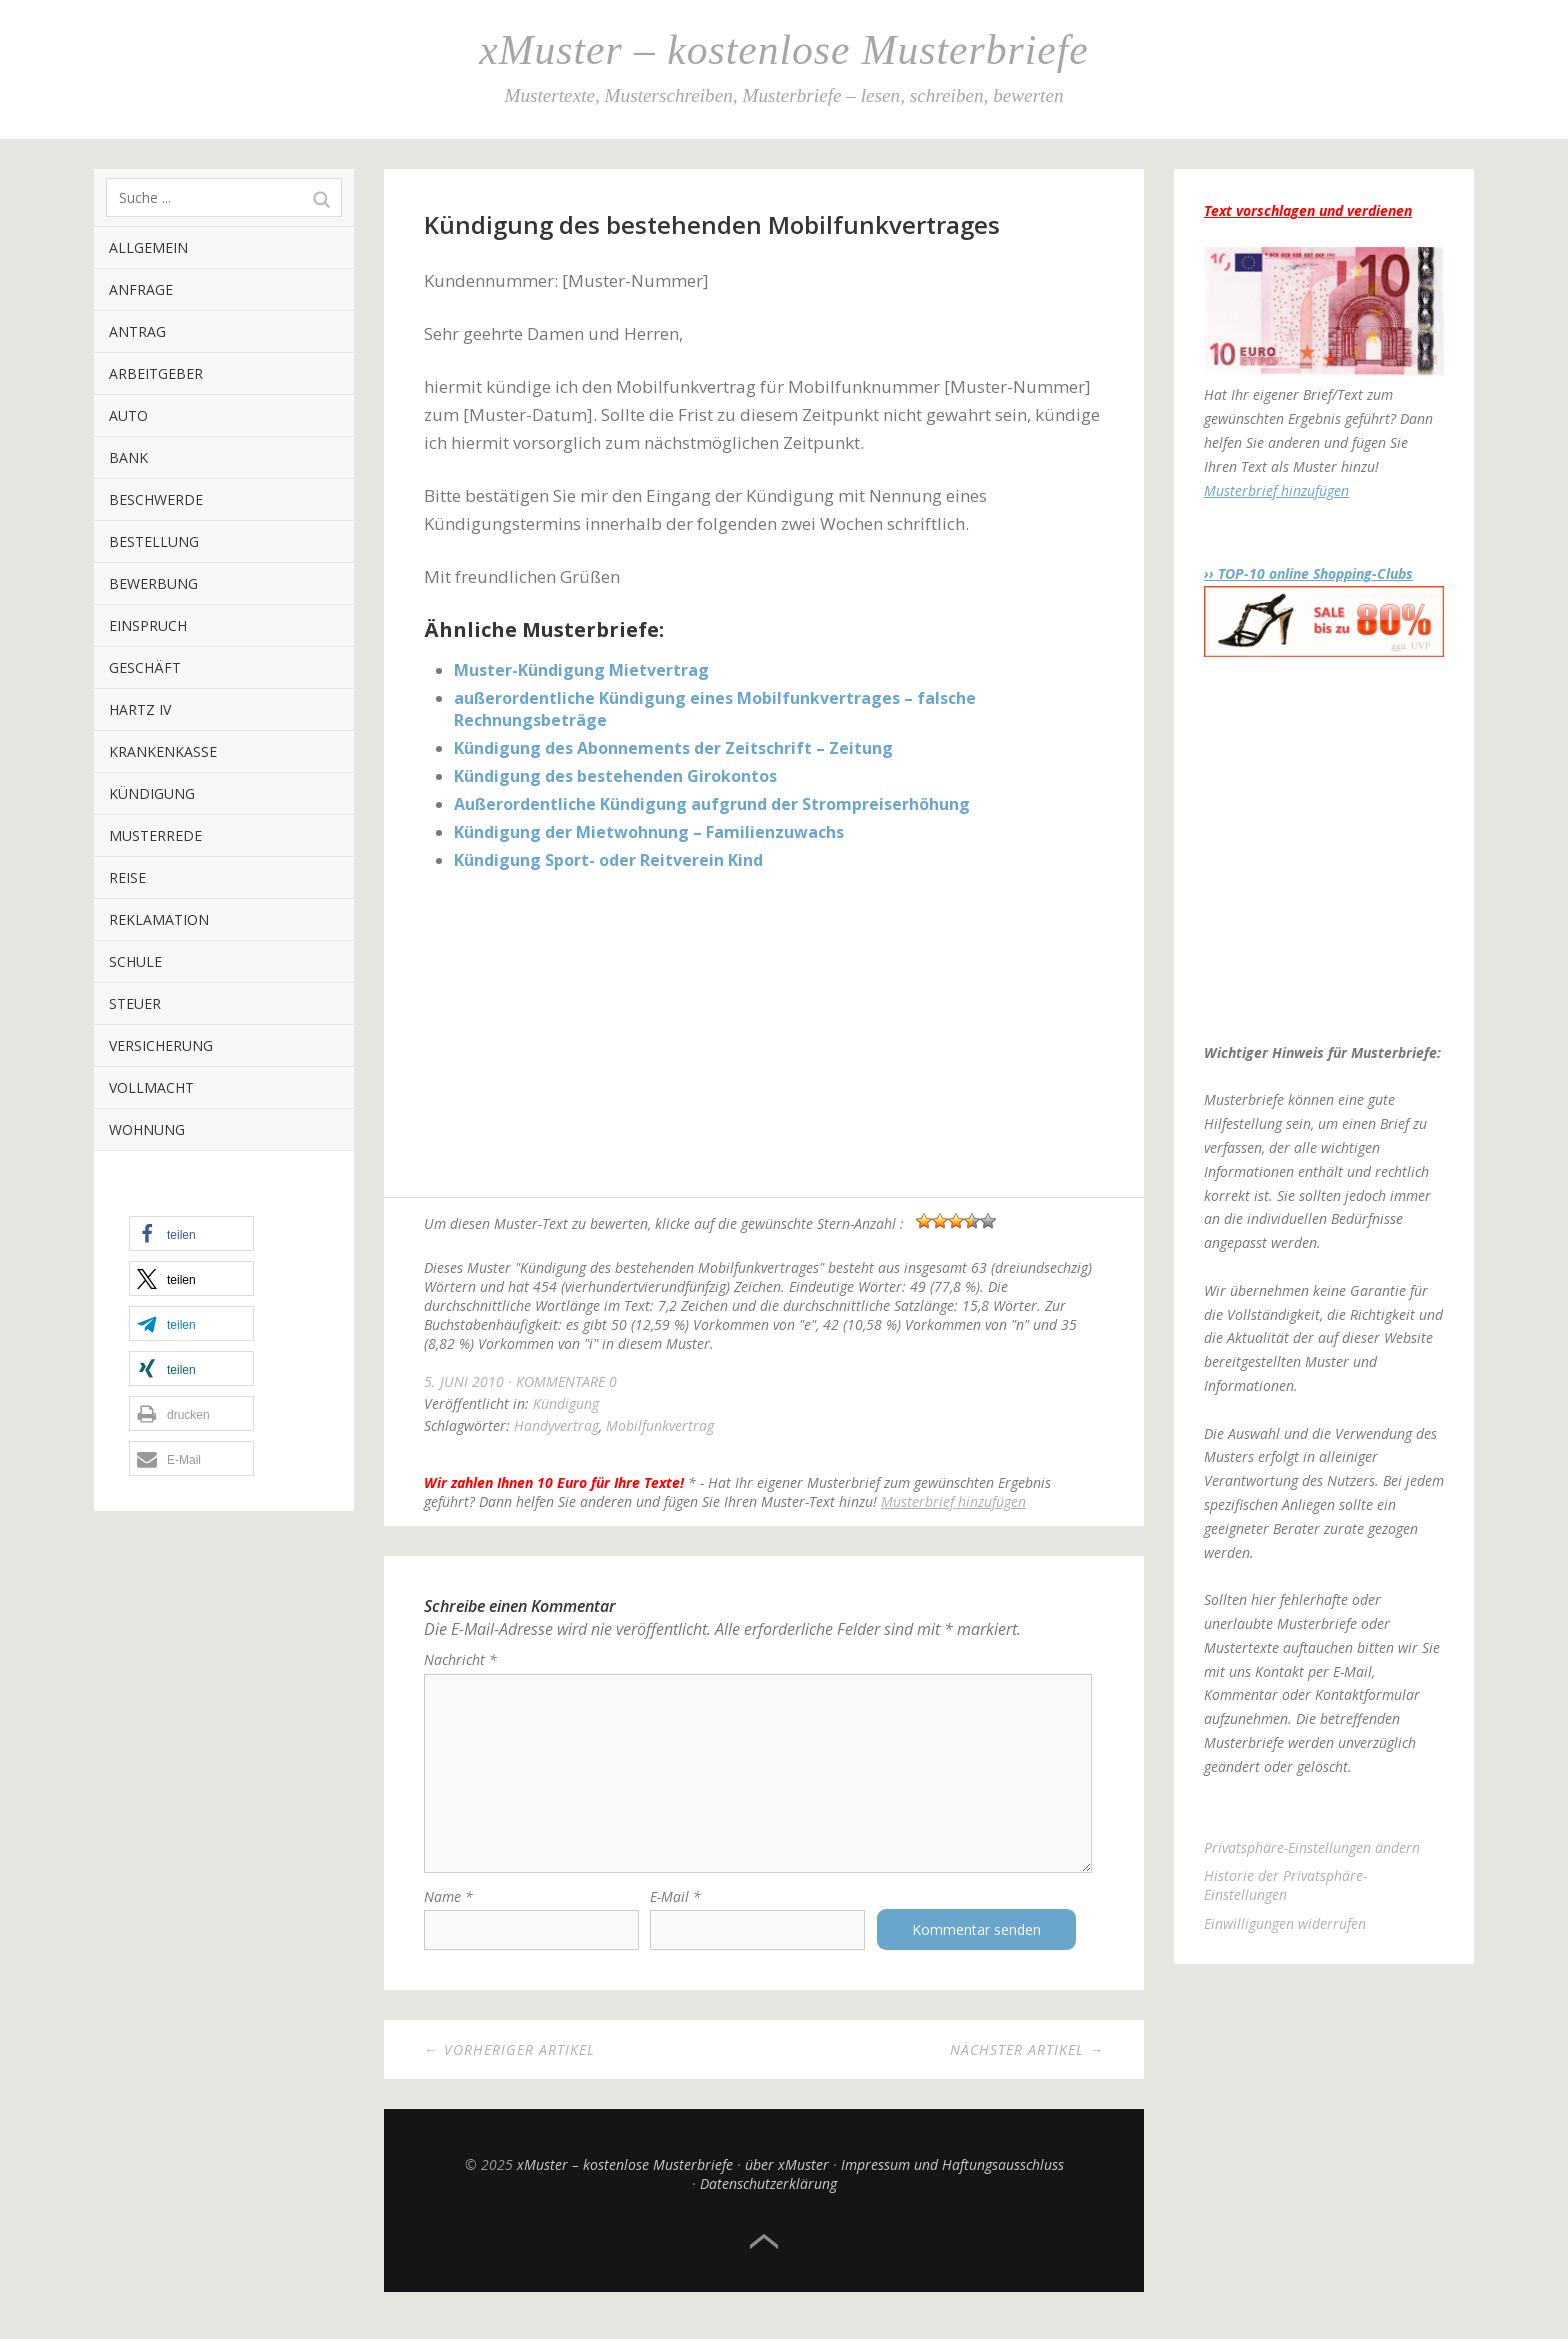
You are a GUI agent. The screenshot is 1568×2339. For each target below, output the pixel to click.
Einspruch (148, 625)
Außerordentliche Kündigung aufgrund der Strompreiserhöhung (712, 804)
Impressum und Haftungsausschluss (952, 2181)
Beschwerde (156, 499)
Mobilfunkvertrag (660, 1425)
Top (764, 2259)
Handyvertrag (556, 1425)
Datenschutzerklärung (768, 2200)
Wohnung (147, 1129)
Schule (135, 961)
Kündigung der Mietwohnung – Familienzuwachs (649, 832)
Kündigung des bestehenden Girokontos (615, 776)
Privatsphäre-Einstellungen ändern (1312, 1847)
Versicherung (161, 1045)
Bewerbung (153, 583)
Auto (128, 415)
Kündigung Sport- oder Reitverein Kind (608, 860)
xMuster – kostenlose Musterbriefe (783, 50)
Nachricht (460, 1659)
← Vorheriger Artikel (509, 2066)
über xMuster (787, 2181)
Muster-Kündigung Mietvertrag (581, 670)
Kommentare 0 (566, 1381)
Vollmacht (151, 1087)
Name (448, 1913)
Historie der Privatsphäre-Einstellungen (1285, 1885)
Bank (128, 457)
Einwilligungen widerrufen (1285, 1923)
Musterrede (155, 835)
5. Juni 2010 (464, 1381)
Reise (127, 877)
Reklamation (159, 919)
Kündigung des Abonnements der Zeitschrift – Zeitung (673, 748)
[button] (191, 1233)
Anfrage (141, 289)
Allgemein (148, 247)
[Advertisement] (764, 1037)
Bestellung (154, 541)
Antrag (137, 331)
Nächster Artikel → (1027, 2066)
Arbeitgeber (156, 373)
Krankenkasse (163, 751)
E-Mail (675, 1913)
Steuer (135, 1003)
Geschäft (145, 667)
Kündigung (152, 793)
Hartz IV (140, 709)
